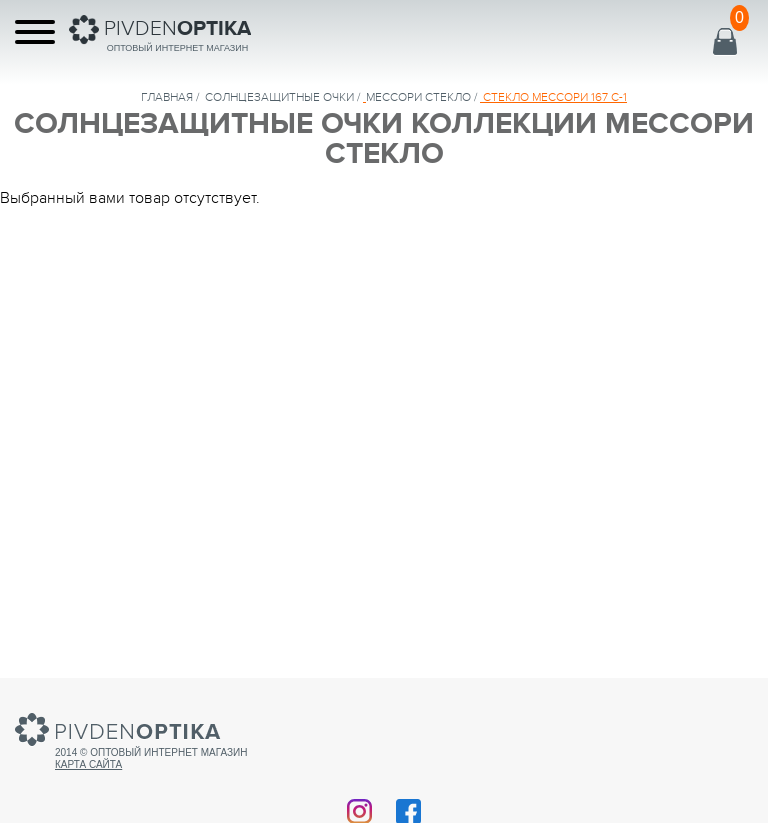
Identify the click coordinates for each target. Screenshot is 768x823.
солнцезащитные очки (279, 97)
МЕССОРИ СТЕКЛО (418, 97)
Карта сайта (88, 764)
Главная (167, 97)
